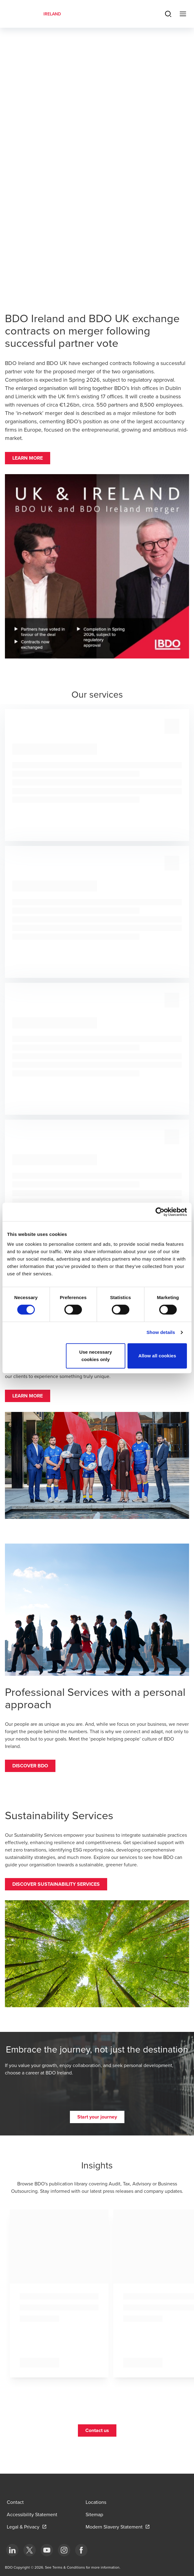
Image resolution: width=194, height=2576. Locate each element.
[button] (27, 458)
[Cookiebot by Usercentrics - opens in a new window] (160, 1211)
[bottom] (12, 2550)
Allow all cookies (157, 1355)
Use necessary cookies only (95, 1355)
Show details (161, 1332)
